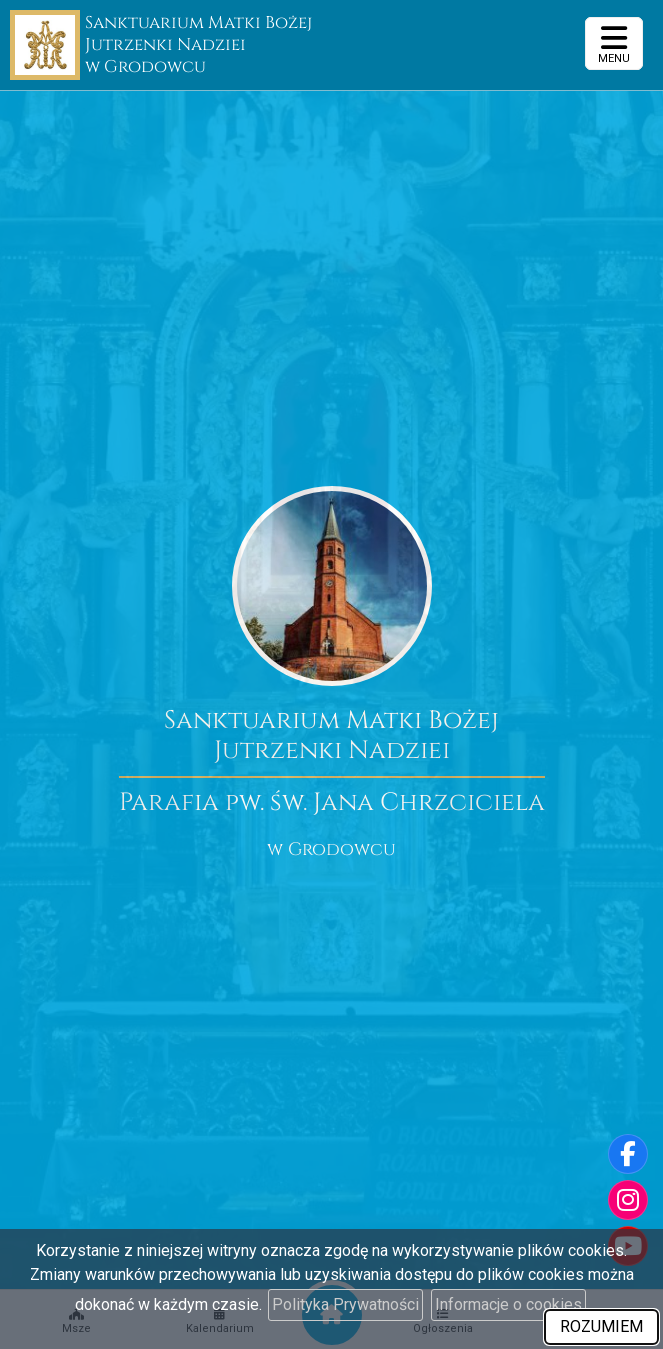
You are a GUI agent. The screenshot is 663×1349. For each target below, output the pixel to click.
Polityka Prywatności (345, 1304)
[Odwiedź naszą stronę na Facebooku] (628, 1154)
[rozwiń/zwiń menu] (614, 43)
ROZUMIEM (601, 1326)
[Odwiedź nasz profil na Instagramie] (628, 1200)
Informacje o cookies (508, 1304)
